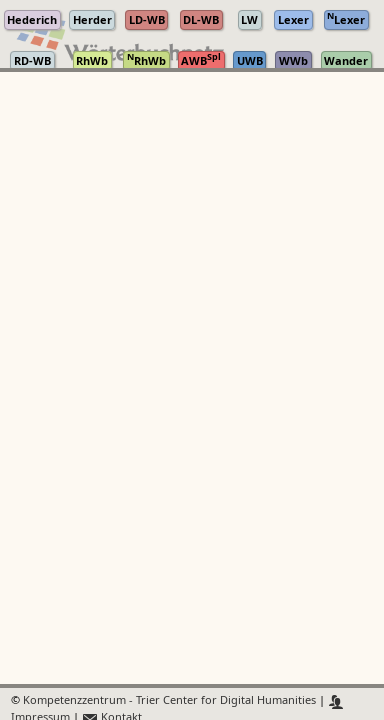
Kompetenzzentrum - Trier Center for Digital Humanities (169, 701)
